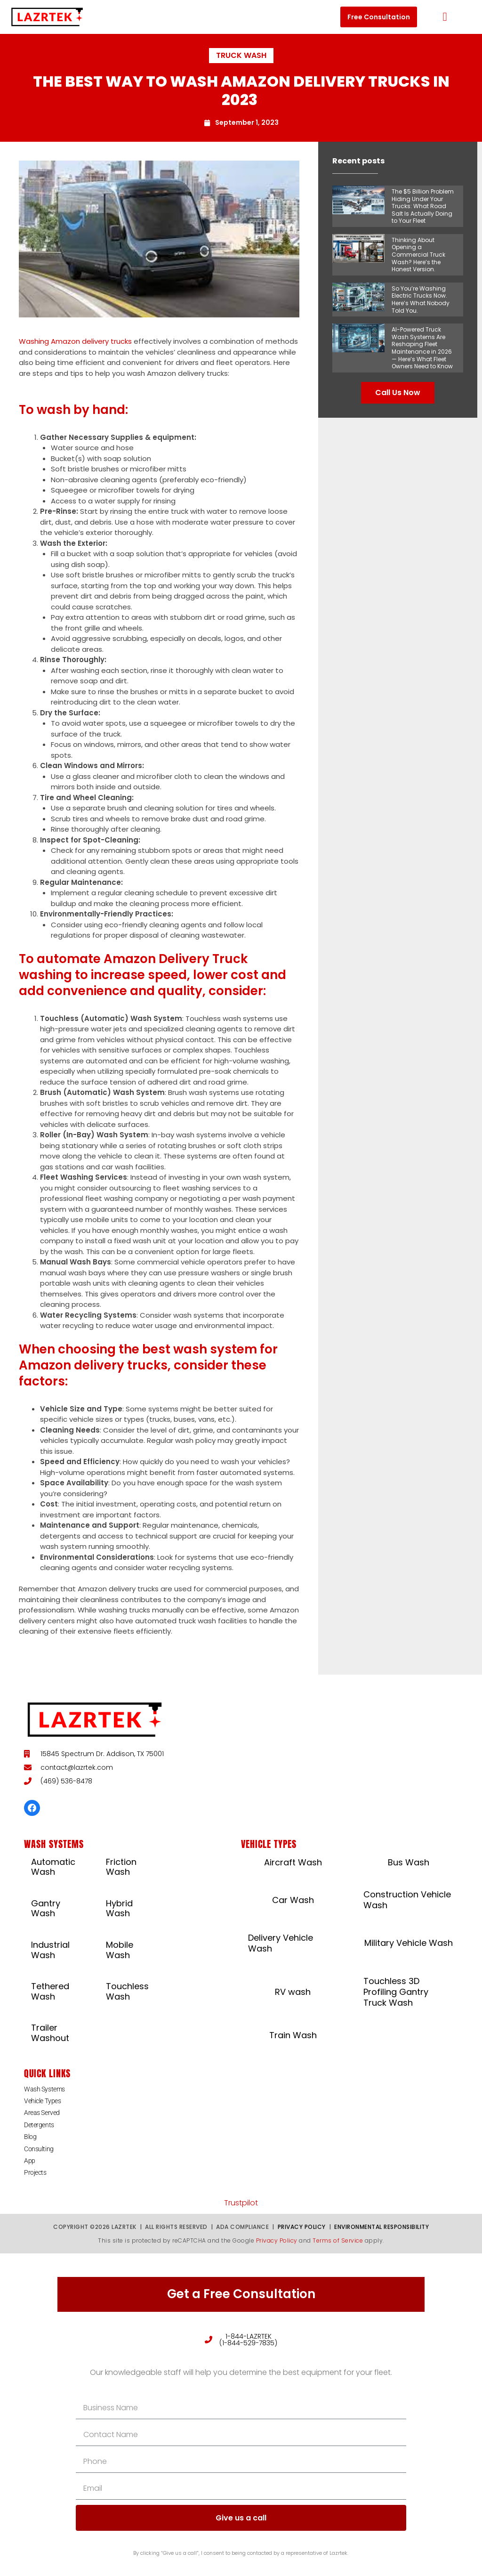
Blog (30, 2136)
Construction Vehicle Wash (407, 1899)
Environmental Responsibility (381, 2227)
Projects (35, 2172)
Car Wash (293, 1900)
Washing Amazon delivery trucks (75, 341)
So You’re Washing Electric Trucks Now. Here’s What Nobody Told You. (421, 299)
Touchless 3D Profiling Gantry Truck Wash (395, 1992)
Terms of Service (338, 2240)
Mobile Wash (119, 1950)
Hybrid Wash (119, 1908)
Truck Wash (241, 55)
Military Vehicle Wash (408, 1943)
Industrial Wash (50, 1950)
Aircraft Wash (293, 1862)
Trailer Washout (50, 2033)
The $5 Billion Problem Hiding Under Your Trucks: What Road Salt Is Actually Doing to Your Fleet (423, 206)
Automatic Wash (53, 1867)
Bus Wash (408, 1862)
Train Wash (293, 2035)
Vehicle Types (42, 2101)
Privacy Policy (302, 2227)
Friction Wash (121, 1867)
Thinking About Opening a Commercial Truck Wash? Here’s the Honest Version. (418, 254)
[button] (445, 17)
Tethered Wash (50, 1991)
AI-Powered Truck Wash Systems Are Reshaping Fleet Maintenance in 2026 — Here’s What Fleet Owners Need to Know (422, 347)
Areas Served (42, 2112)
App (29, 2160)
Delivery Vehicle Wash (280, 1943)
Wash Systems (44, 2089)
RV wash (293, 1992)
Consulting (39, 2149)
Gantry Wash (45, 1908)
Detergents (39, 2125)
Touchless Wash (127, 1991)
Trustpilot (241, 2202)
